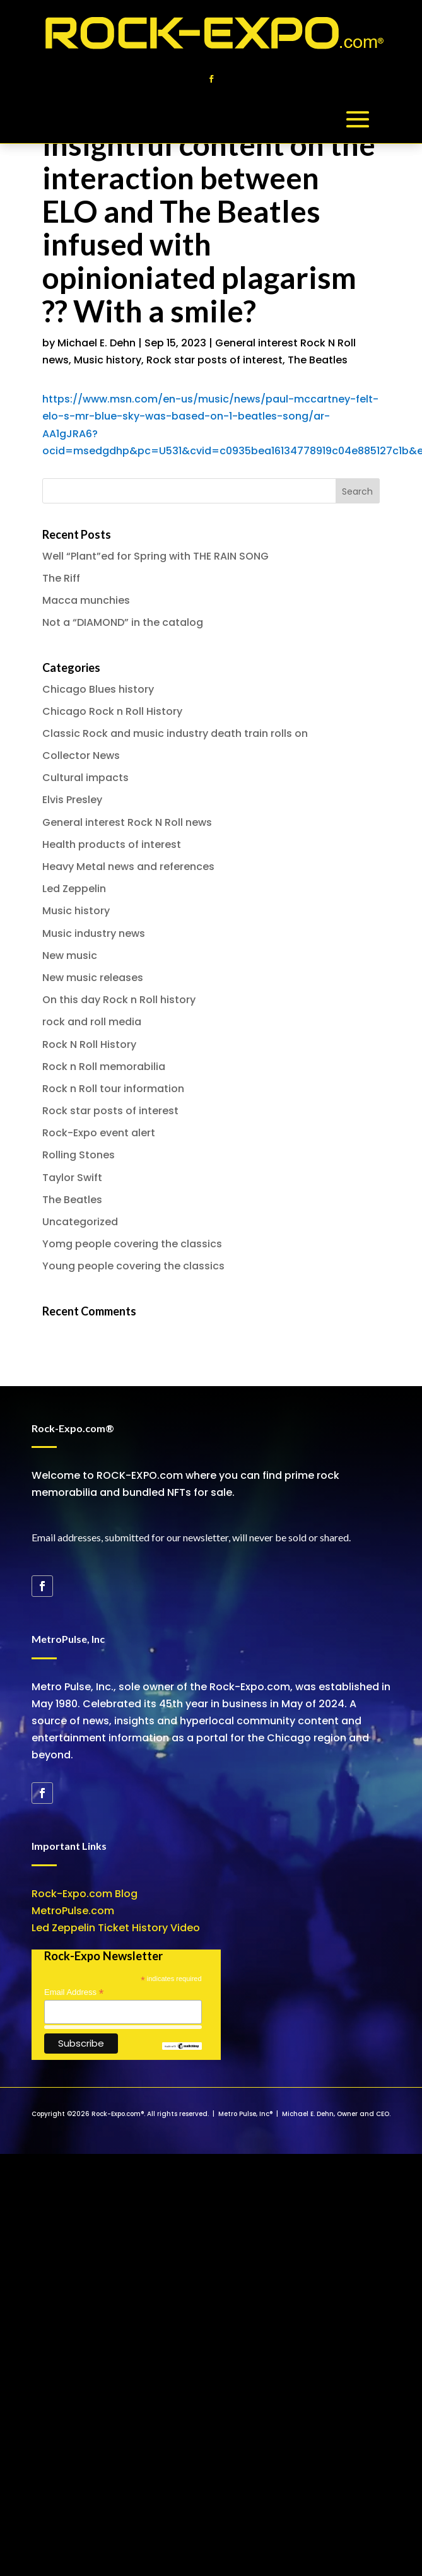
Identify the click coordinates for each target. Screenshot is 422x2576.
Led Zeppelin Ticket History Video (116, 1927)
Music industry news (93, 933)
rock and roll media (91, 1022)
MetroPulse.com (73, 1910)
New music (69, 955)
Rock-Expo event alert (98, 1133)
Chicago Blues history (98, 689)
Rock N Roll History (89, 1044)
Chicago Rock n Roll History (112, 711)
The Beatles (318, 360)
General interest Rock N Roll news (127, 822)
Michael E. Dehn (96, 343)
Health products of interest (111, 844)
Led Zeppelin (74, 888)
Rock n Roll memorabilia (103, 1066)
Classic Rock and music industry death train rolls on (175, 733)
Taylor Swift (72, 1177)
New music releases (92, 977)
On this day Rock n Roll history (119, 999)
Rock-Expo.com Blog (85, 1893)
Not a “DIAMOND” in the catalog (122, 622)
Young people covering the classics (133, 1266)
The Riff (61, 578)
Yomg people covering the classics (132, 1244)
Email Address (73, 1992)
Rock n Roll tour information (113, 1088)
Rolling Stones (78, 1155)
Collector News (81, 755)
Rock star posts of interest (214, 360)
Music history (107, 360)
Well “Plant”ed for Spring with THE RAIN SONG (155, 556)
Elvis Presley (72, 799)
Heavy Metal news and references (128, 866)
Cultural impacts (85, 777)
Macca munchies (86, 600)
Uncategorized (80, 1221)
